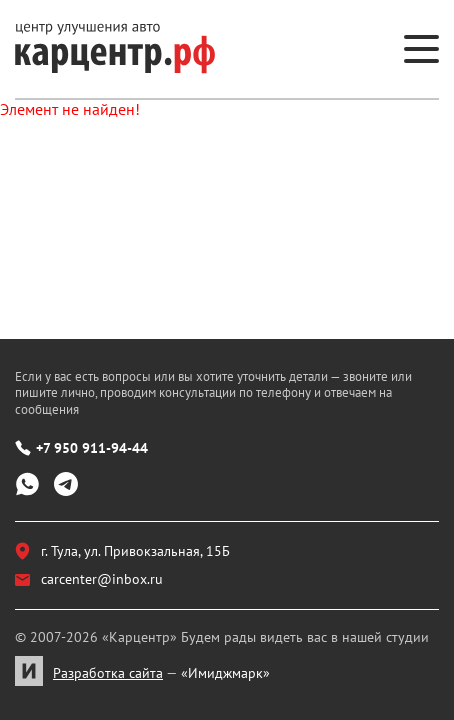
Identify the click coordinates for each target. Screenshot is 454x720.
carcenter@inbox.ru (89, 579)
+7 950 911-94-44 (81, 448)
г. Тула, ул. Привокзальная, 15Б (122, 551)
